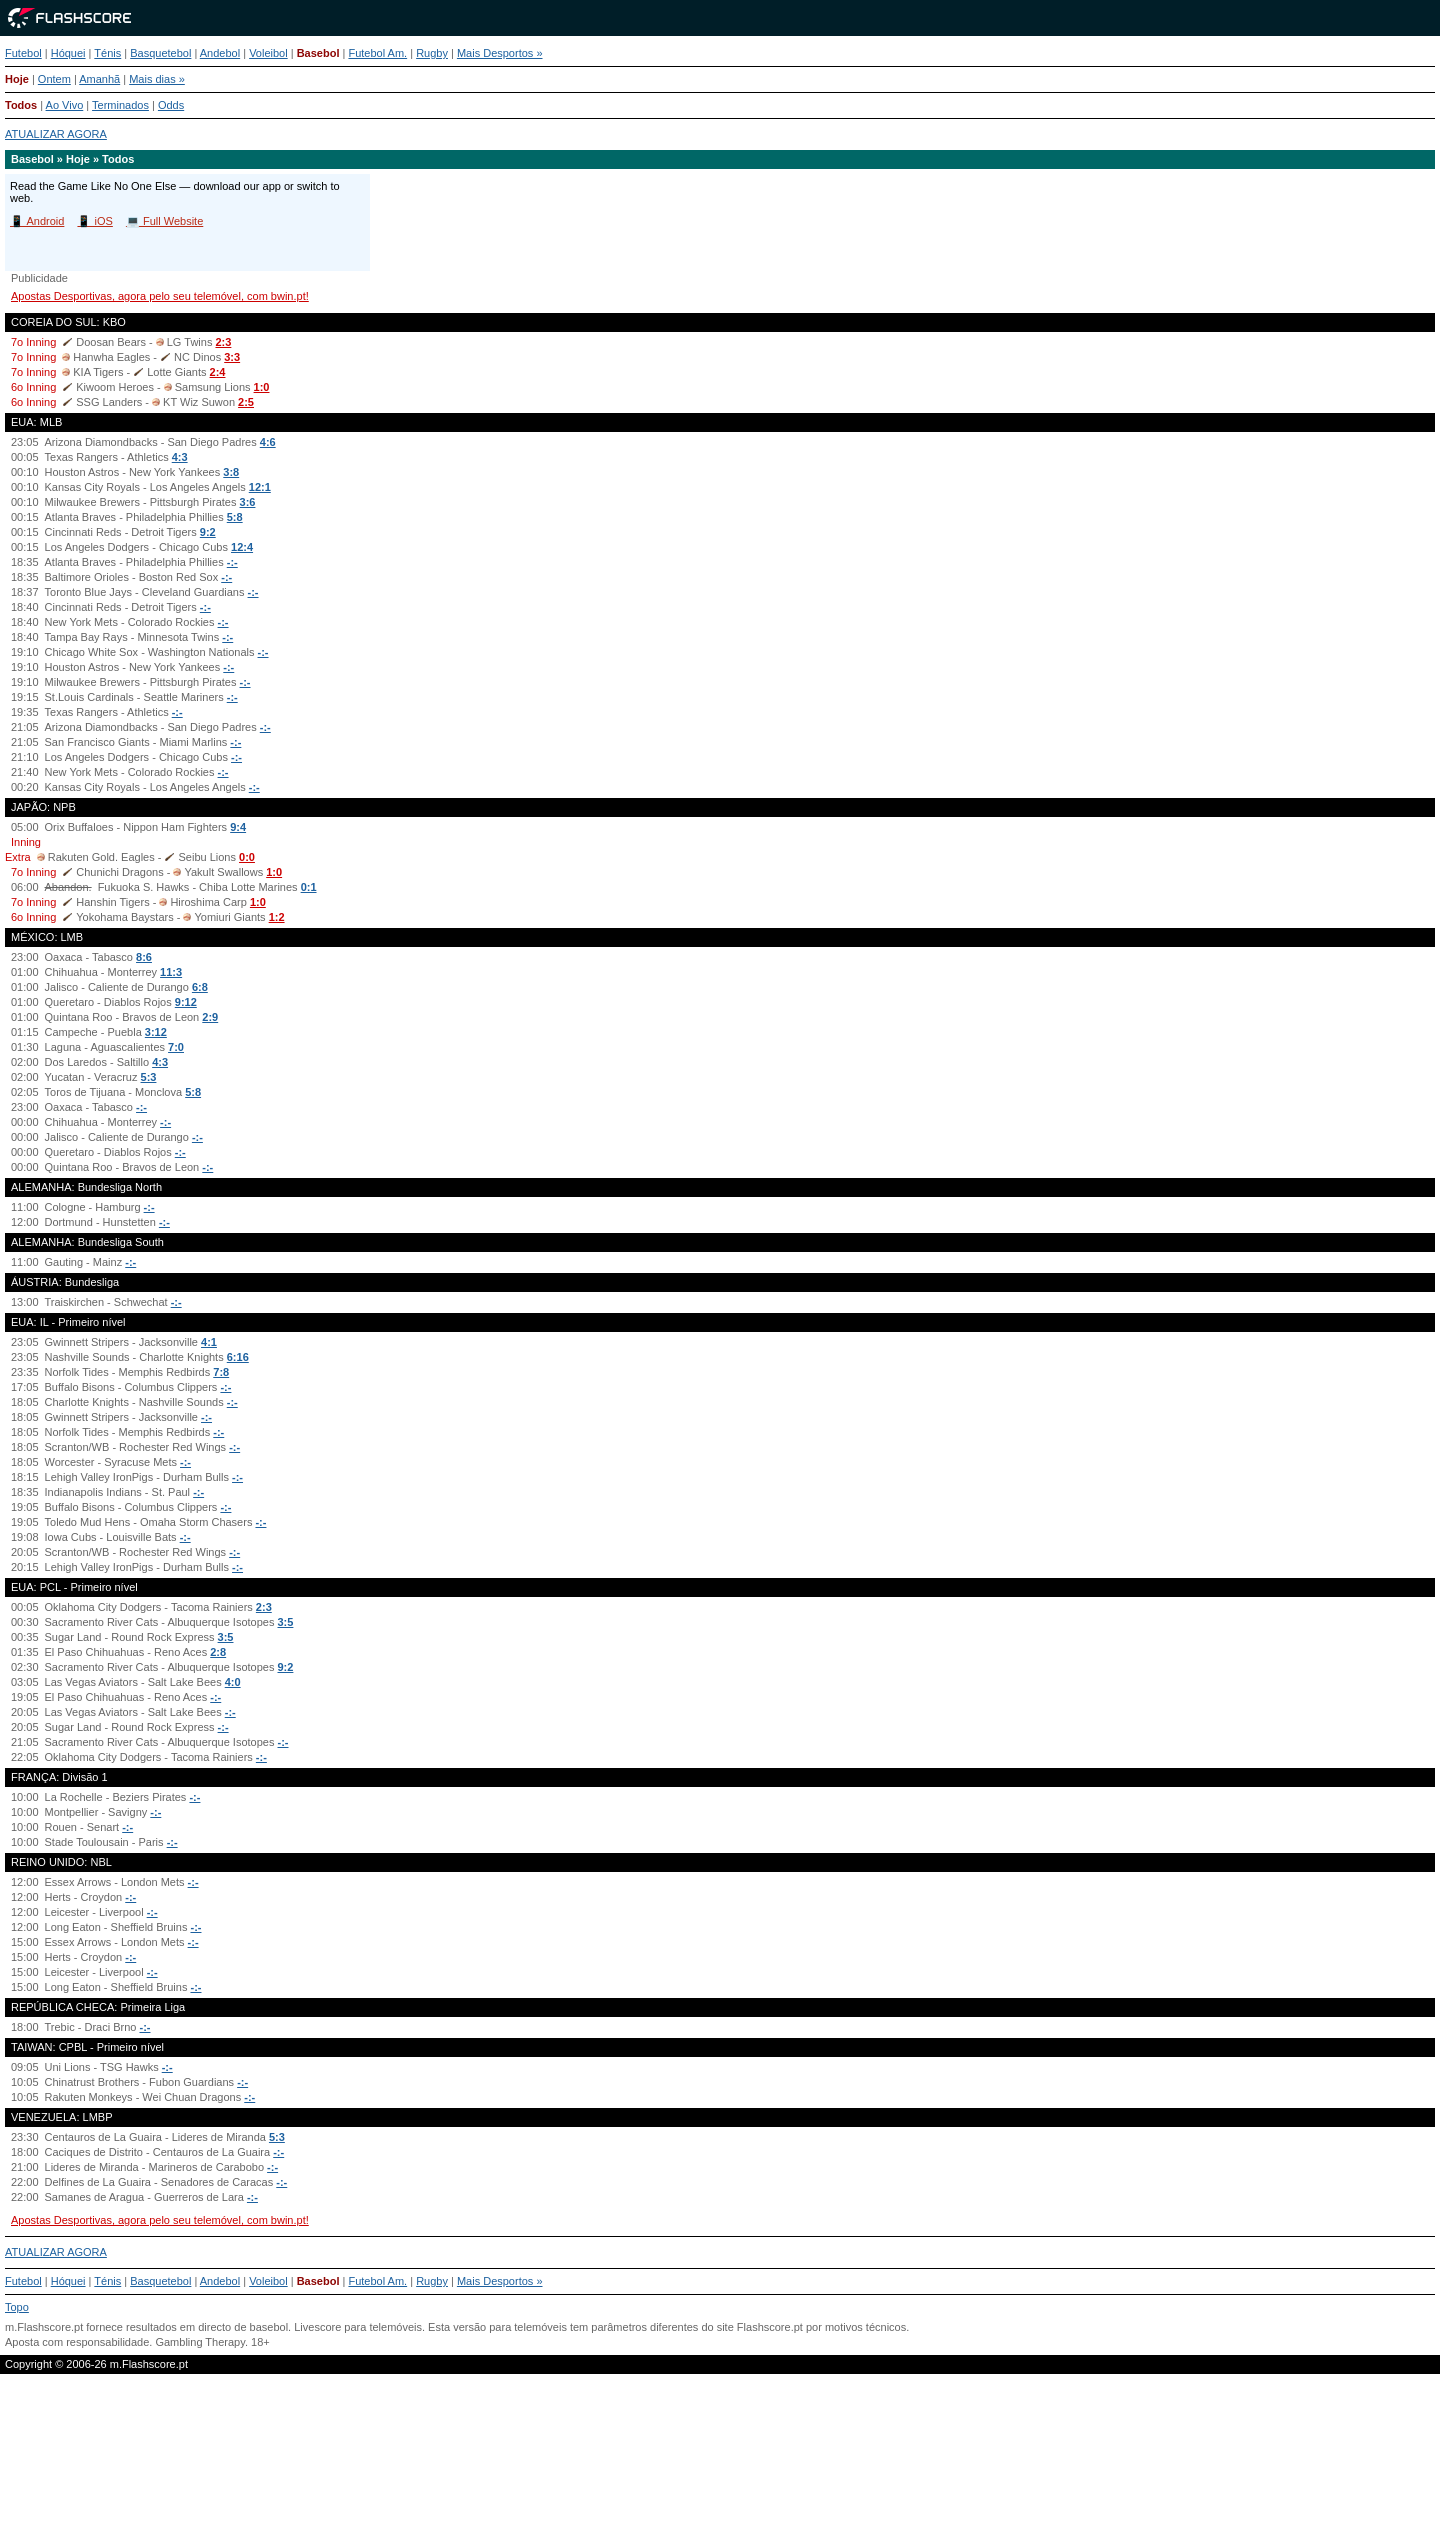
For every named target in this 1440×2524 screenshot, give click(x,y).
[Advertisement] (720, 2457)
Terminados (120, 105)
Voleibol (268, 53)
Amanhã (99, 79)
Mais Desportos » (500, 53)
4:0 (233, 1682)
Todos (21, 105)
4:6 (268, 442)
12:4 (242, 547)
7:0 (176, 1047)
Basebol (318, 53)
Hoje (17, 79)
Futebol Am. (377, 53)
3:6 (248, 502)
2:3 (223, 342)
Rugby (432, 53)
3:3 (232, 357)
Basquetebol (160, 53)
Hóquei (68, 53)
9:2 (208, 532)
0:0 (247, 857)
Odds (171, 105)
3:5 (286, 1622)
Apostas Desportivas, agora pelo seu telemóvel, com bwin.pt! (160, 296)
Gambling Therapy (199, 2342)
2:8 (218, 1652)
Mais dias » (157, 79)
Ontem (54, 79)
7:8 (221, 1372)
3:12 (156, 1032)
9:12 (186, 1002)
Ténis (107, 53)
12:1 (260, 487)
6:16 (238, 1357)
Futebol (23, 53)
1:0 (262, 387)
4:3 (180, 457)
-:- (232, 562)
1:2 (277, 917)
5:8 (235, 517)
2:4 (218, 372)
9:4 (238, 827)
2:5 (246, 402)
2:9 (210, 1017)
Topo (17, 2307)
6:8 (200, 987)
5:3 (149, 1077)
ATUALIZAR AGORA (56, 134)
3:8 (231, 472)
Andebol (220, 53)
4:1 (209, 1342)
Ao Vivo (65, 105)
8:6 (144, 957)
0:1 (309, 887)
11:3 (171, 972)
